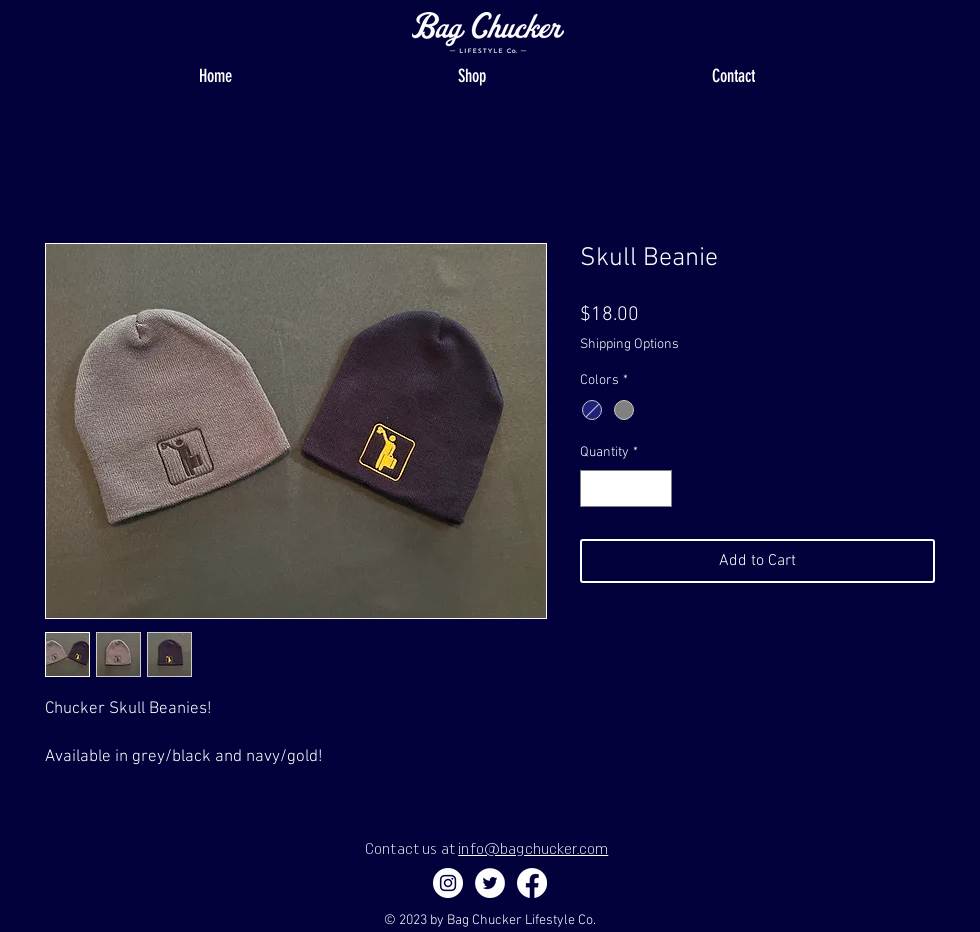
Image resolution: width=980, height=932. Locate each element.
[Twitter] (490, 883)
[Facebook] (532, 883)
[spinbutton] (626, 488)
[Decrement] (595, 488)
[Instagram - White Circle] (448, 883)
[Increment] (656, 488)
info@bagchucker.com (533, 848)
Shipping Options (629, 344)
